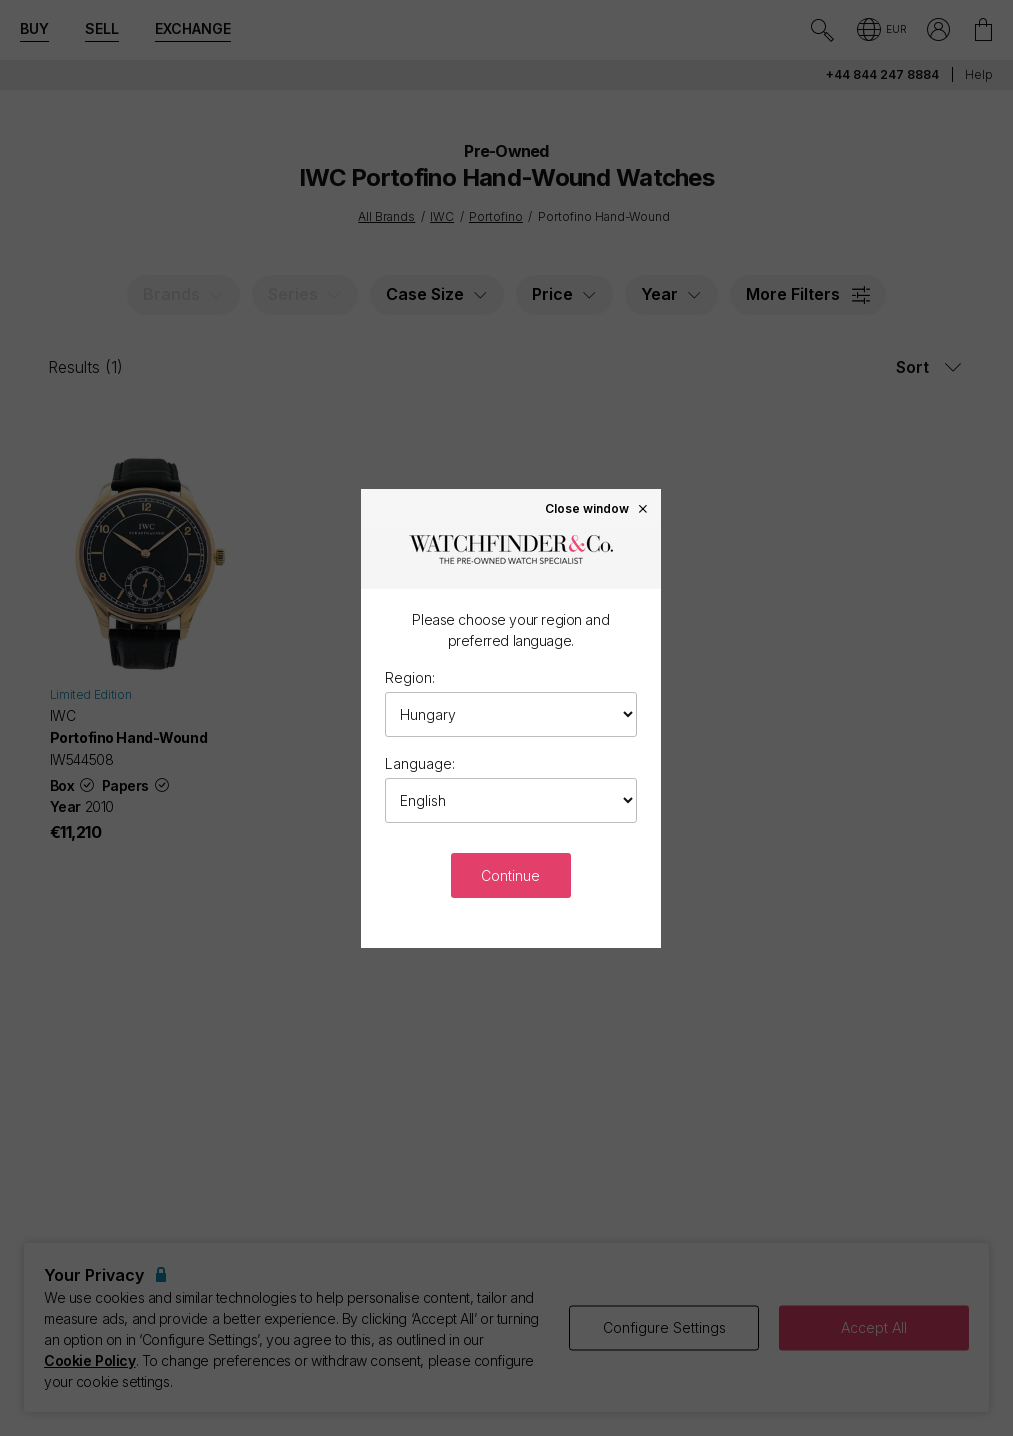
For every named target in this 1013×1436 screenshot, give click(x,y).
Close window (597, 508)
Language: (420, 763)
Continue (510, 875)
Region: (410, 677)
